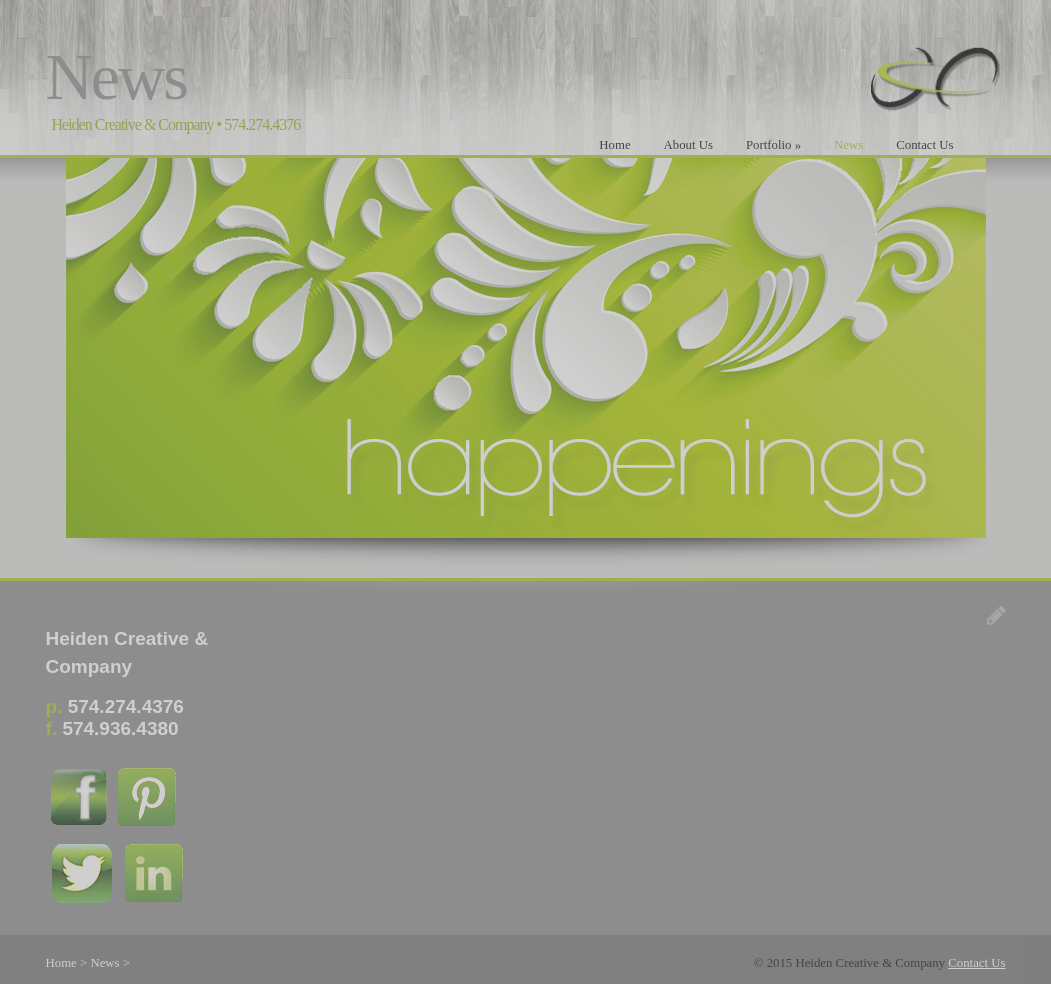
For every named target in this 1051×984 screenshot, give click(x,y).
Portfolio (773, 145)
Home (614, 145)
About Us (688, 145)
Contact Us (924, 145)
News (848, 145)
